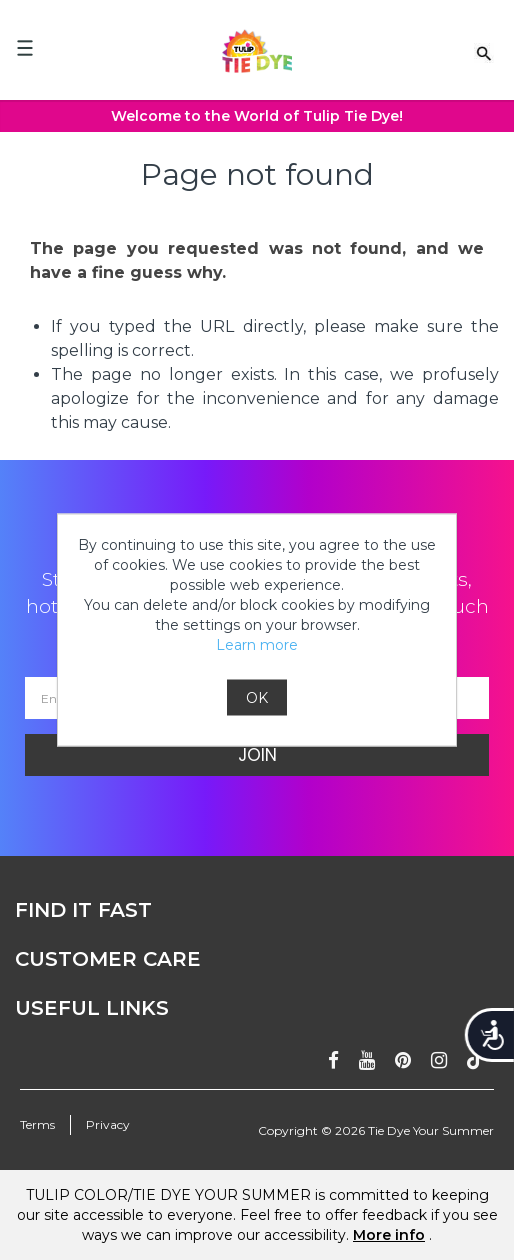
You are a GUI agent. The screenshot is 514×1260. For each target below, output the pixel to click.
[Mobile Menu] (25, 48)
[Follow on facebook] (333, 1060)
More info (389, 1235)
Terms (37, 1124)
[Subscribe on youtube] (367, 1060)
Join (257, 755)
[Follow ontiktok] (475, 1060)
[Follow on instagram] (439, 1060)
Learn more (257, 645)
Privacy (108, 1124)
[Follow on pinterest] (403, 1060)
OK (257, 698)
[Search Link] (484, 52)
